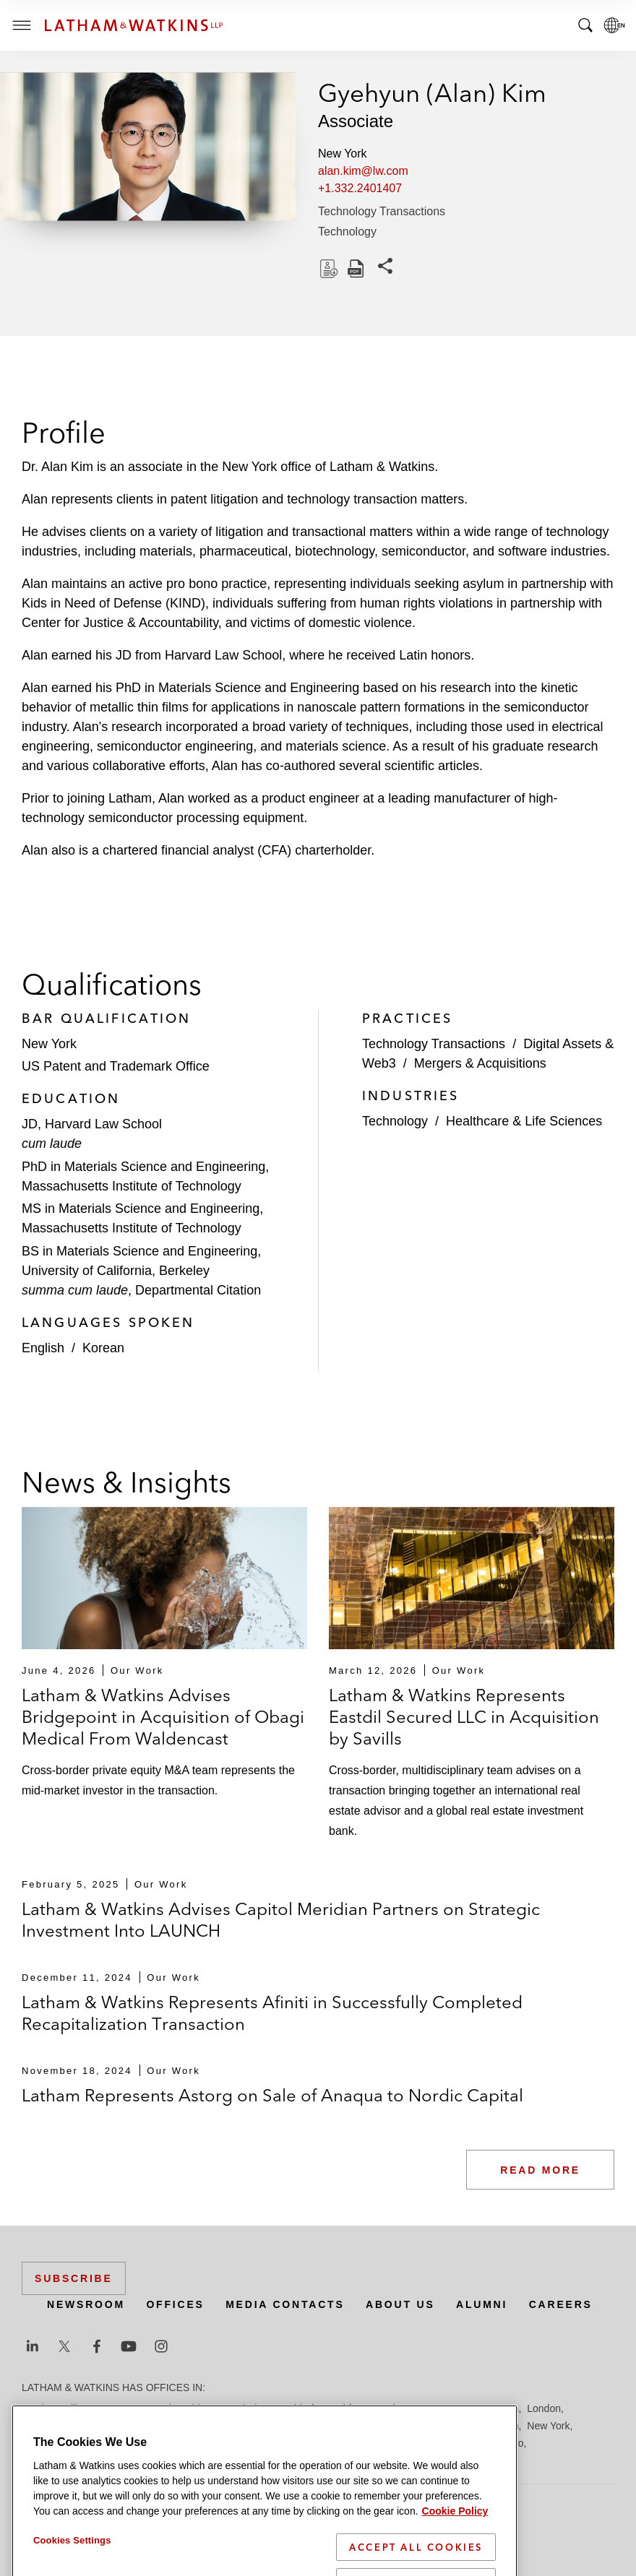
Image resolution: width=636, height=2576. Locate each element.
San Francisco (257, 2443)
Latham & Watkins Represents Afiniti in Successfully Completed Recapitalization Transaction (272, 2013)
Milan (465, 2426)
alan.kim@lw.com (363, 171)
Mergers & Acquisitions (480, 1063)
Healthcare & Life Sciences (524, 1121)
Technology (347, 231)
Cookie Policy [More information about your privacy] (455, 2564)
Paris (109, 2443)
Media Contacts (284, 2304)
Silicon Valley (362, 2443)
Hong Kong (446, 2408)
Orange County (56, 2443)
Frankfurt (342, 2408)
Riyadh (146, 2443)
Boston (113, 2408)
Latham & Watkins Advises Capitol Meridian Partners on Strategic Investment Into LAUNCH (281, 1919)
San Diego (193, 2443)
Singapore (423, 2443)
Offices (175, 2304)
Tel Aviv (472, 2443)
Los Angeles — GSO (258, 2426)
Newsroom (86, 2304)
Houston (499, 2408)
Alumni (481, 2304)
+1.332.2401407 (360, 188)
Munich (502, 2426)
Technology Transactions (381, 211)
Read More (540, 2170)
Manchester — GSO (398, 2426)
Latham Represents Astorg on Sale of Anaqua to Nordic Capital (272, 2095)
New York (548, 2426)
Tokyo (510, 2443)
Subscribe (74, 2278)
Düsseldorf (289, 2408)
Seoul (312, 2443)
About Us (400, 2304)
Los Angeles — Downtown (144, 2426)
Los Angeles (49, 2426)
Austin (36, 2408)
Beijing (74, 2408)
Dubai (244, 2408)
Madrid (329, 2426)
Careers (561, 2304)
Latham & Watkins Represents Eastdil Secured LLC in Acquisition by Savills (464, 1717)
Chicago (203, 2408)
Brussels (156, 2408)
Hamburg (392, 2408)
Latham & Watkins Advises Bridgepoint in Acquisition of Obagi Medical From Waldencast (163, 1717)
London (544, 2408)
